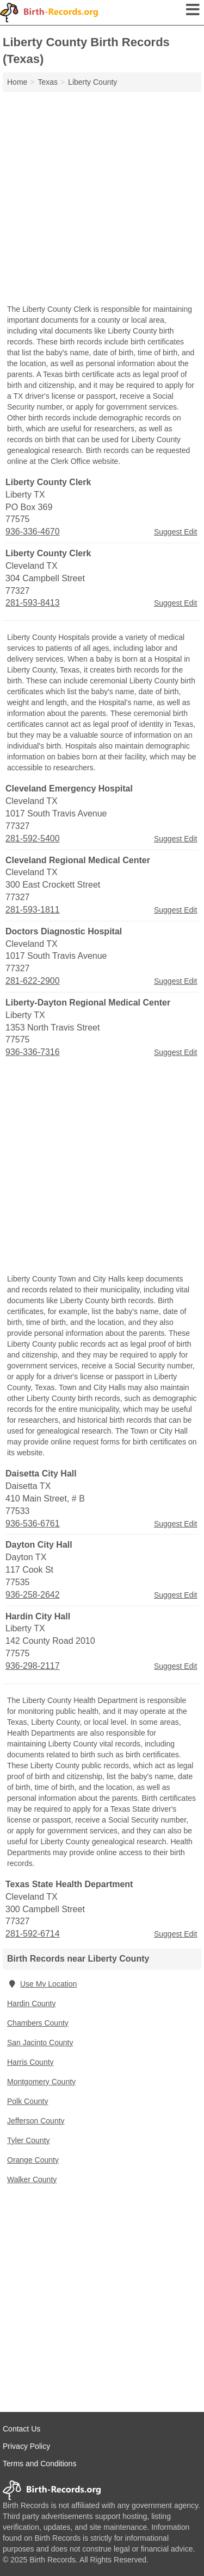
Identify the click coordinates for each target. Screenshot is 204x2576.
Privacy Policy (26, 2446)
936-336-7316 (32, 1052)
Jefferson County (36, 2120)
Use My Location (42, 1984)
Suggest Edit (175, 531)
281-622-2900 (32, 980)
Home (17, 82)
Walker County (32, 2179)
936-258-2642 (32, 1594)
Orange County (33, 2160)
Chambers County (38, 2023)
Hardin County (31, 2003)
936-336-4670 (32, 531)
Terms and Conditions (39, 2463)
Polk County (27, 2101)
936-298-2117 (32, 1665)
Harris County (30, 2062)
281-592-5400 (32, 838)
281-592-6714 (32, 1933)
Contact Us (21, 2428)
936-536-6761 (32, 1523)
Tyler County (28, 2140)
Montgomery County (41, 2081)
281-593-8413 (32, 602)
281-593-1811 (32, 909)
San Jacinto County (40, 2042)
